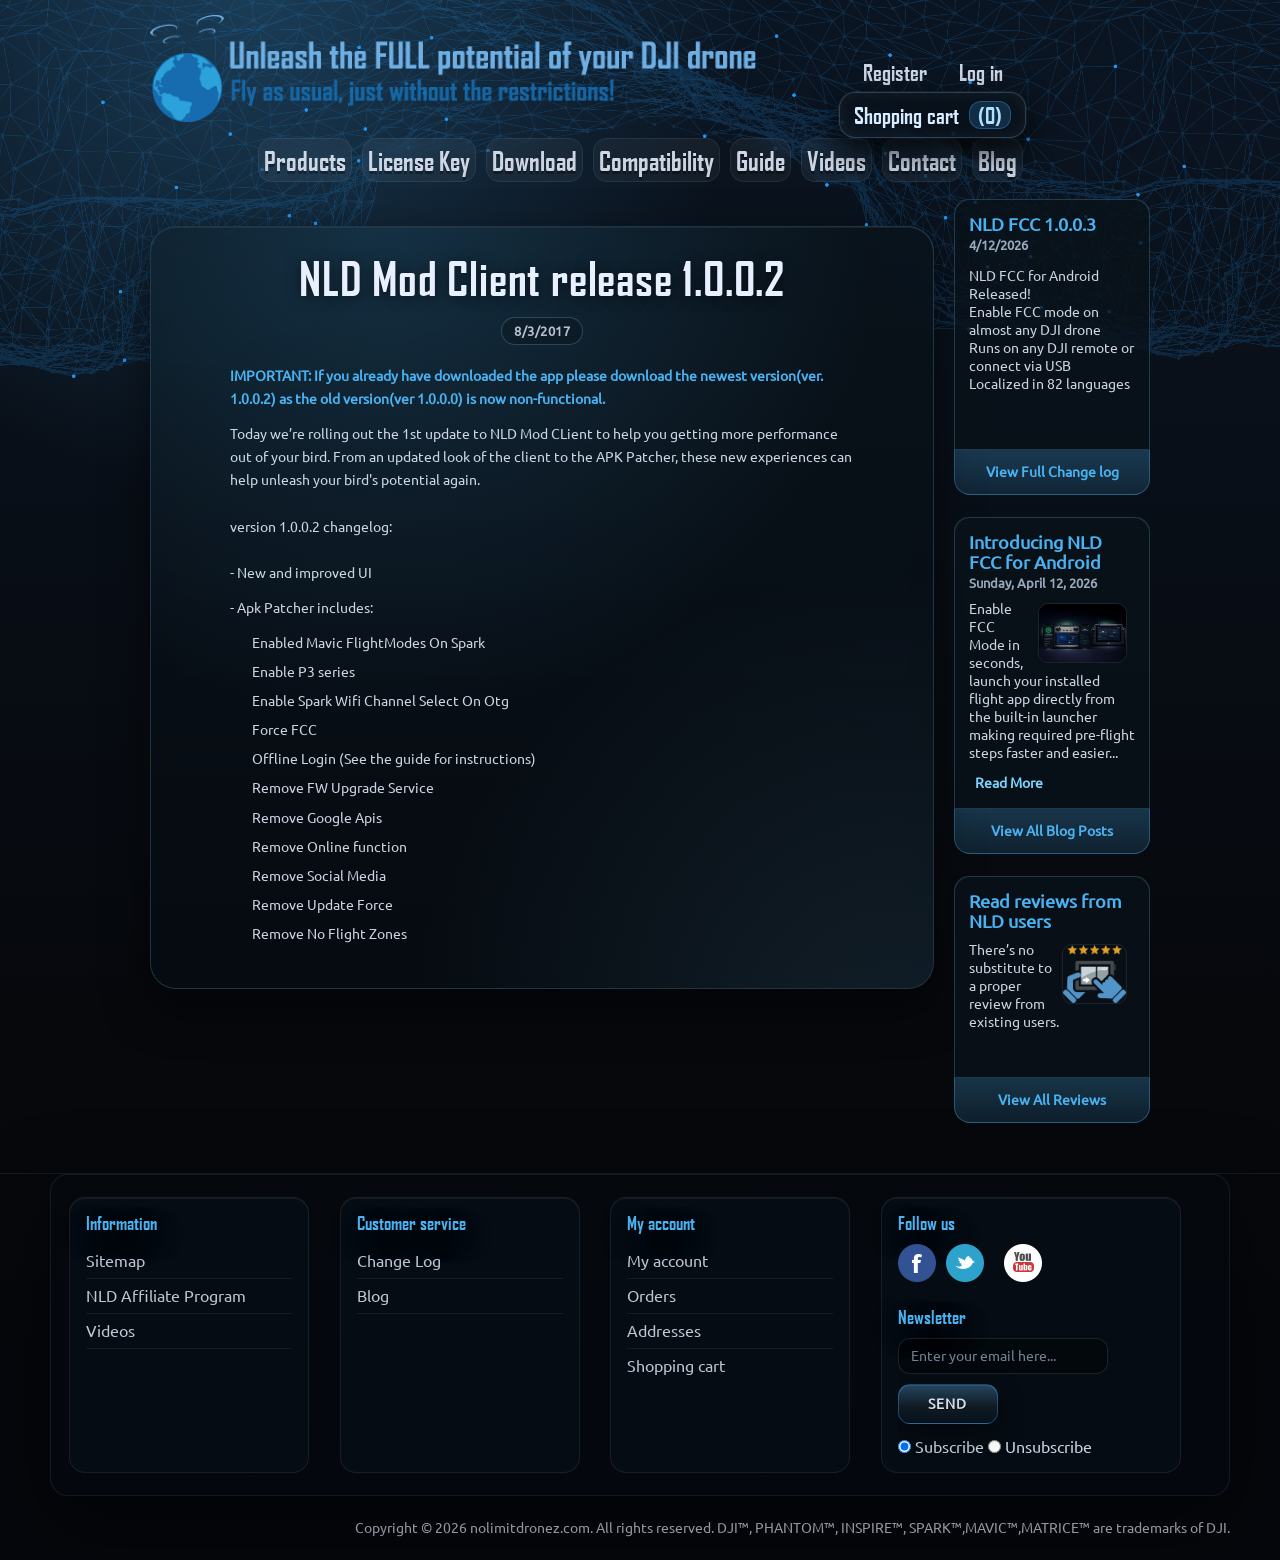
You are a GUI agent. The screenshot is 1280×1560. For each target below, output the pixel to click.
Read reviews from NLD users (1045, 911)
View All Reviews (1052, 1100)
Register (895, 72)
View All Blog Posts (1052, 831)
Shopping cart (676, 1366)
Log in (981, 72)
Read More (1009, 783)
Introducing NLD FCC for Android (1035, 552)
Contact (922, 160)
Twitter (965, 1263)
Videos (836, 160)
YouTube (1023, 1263)
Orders (651, 1296)
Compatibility (656, 160)
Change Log (399, 1261)
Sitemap (115, 1261)
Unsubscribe (1048, 1447)
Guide (760, 160)
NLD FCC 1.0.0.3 (1032, 224)
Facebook (917, 1263)
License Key (419, 160)
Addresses (664, 1331)
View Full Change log (1052, 472)
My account (667, 1261)
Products (305, 160)
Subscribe (949, 1447)
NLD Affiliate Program (166, 1296)
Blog (997, 160)
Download (534, 160)
